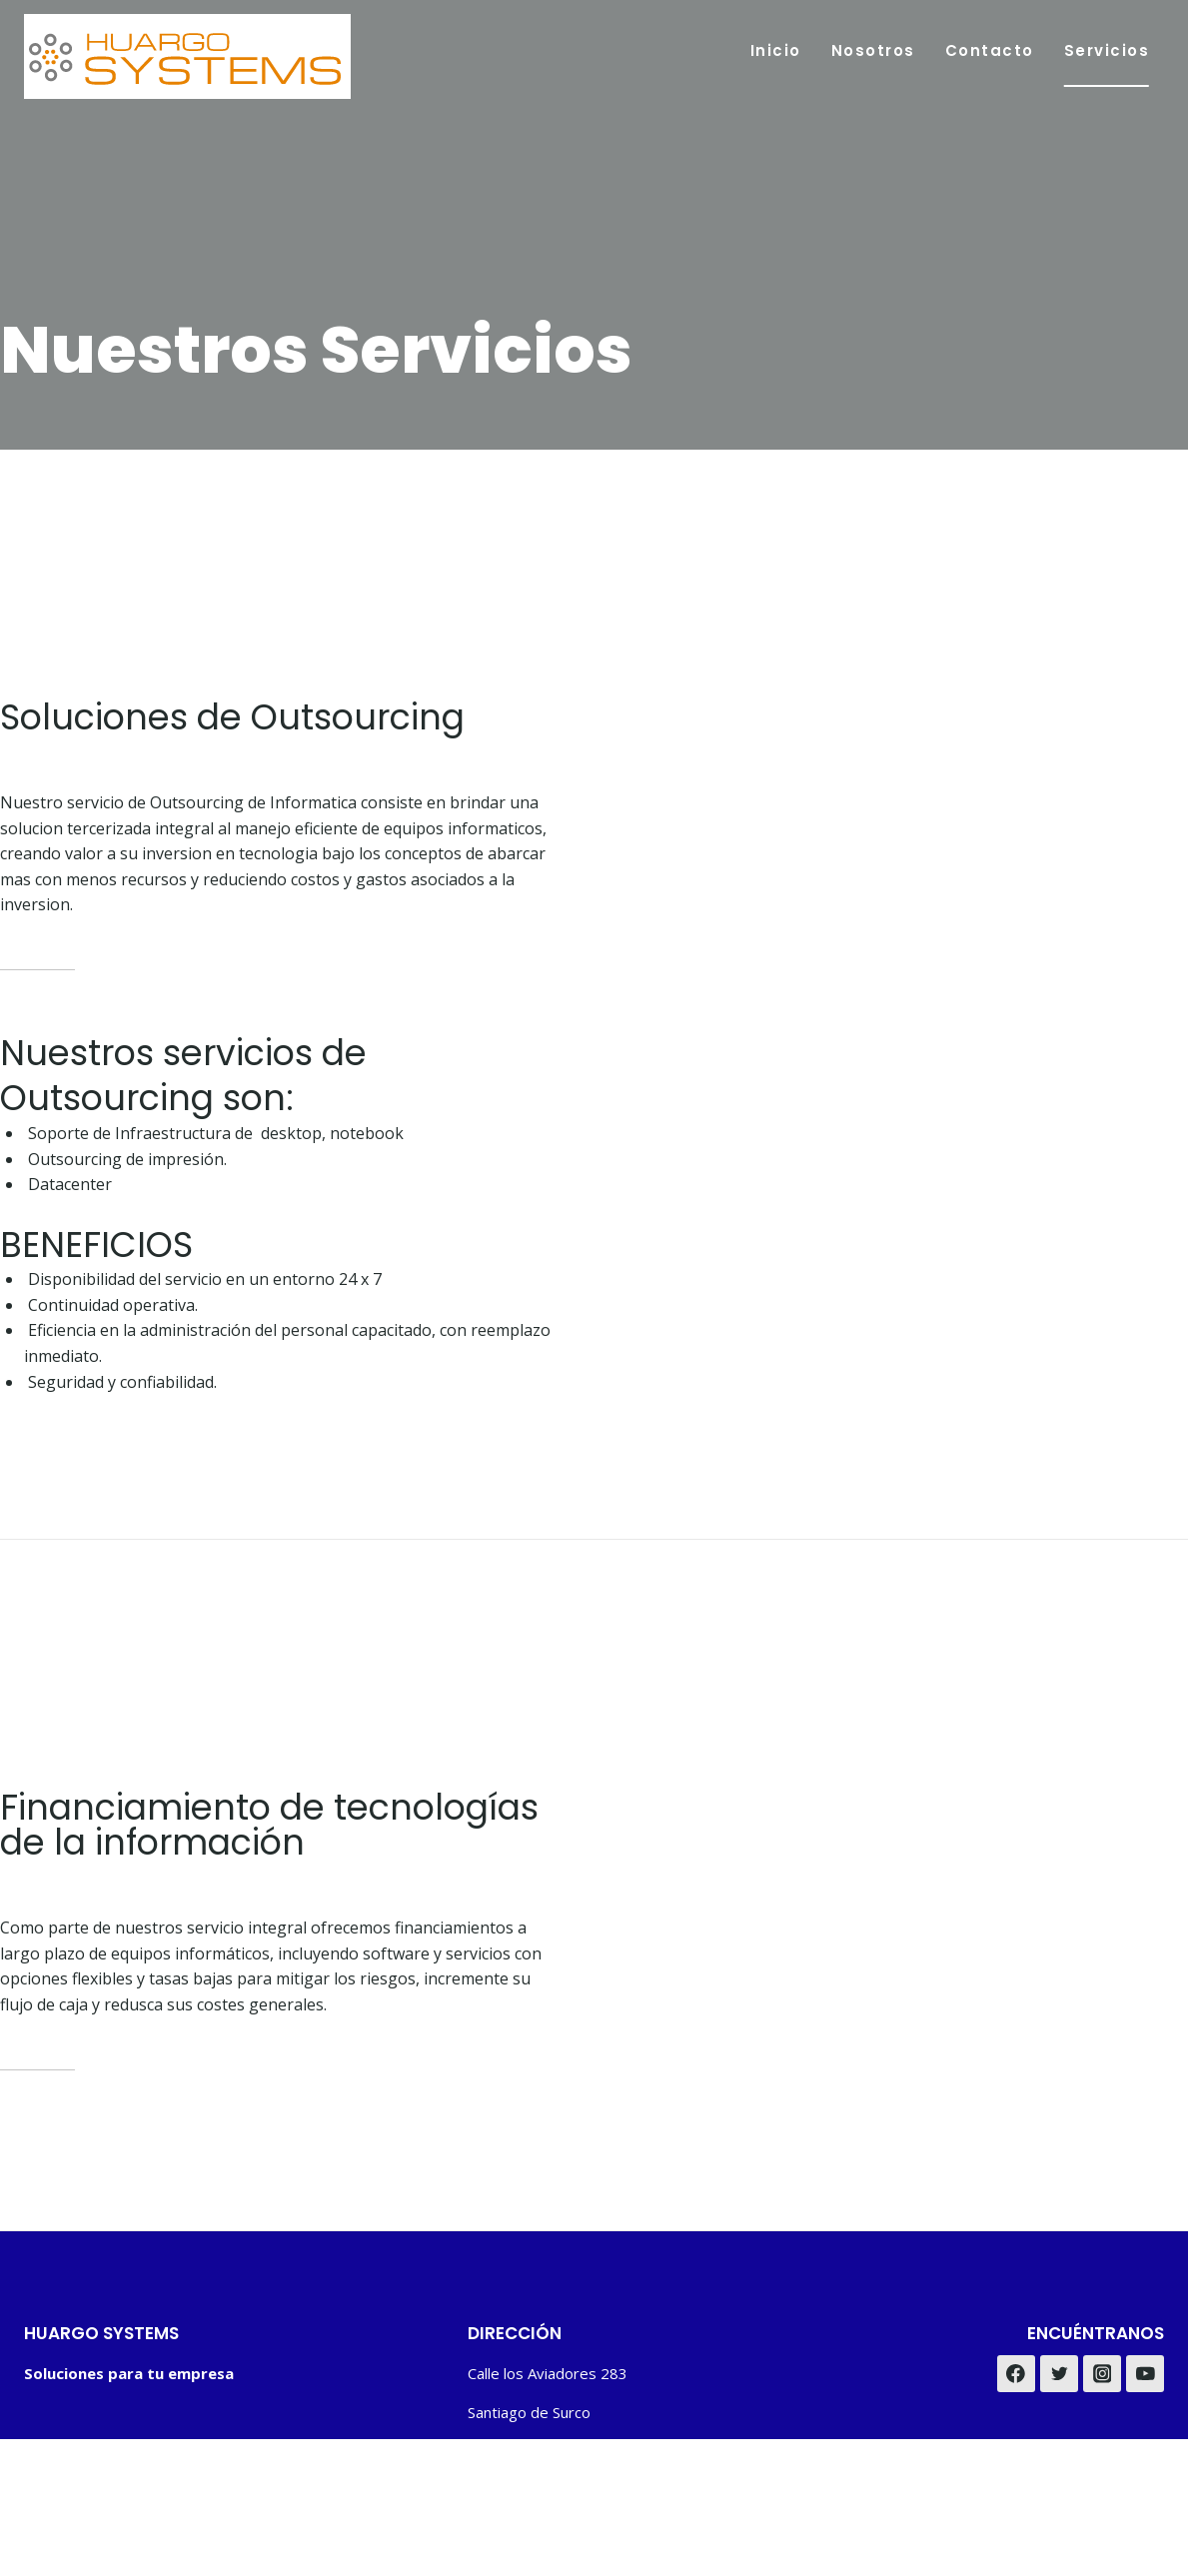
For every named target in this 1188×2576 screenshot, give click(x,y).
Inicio (775, 50)
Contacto (989, 50)
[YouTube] (1145, 2374)
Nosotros (873, 50)
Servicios (1107, 50)
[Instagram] (1102, 2374)
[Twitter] (1059, 2374)
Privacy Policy (1041, 2492)
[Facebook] (1016, 2374)
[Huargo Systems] (187, 56)
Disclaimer (1132, 2492)
